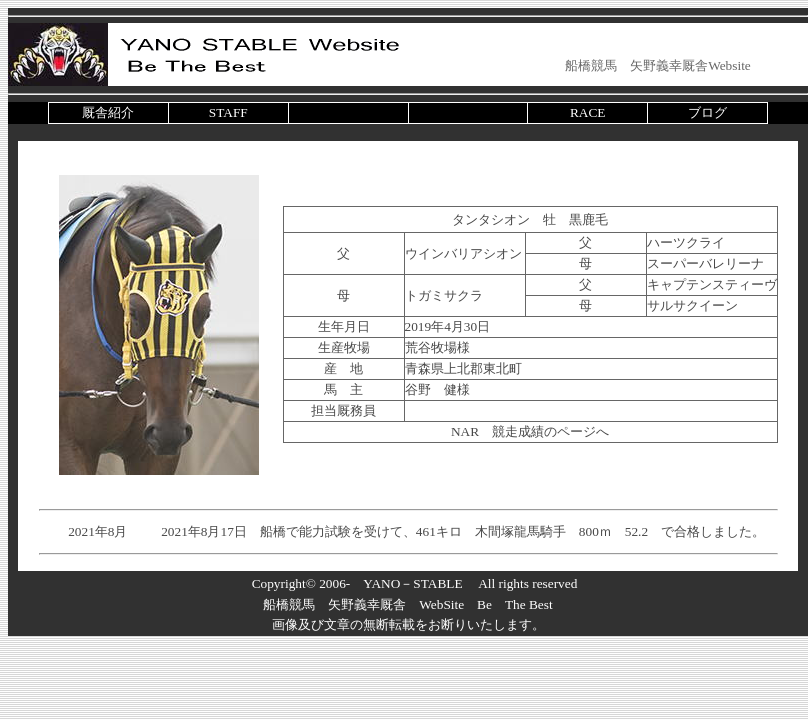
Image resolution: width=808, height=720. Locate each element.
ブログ (707, 112)
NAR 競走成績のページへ (530, 431)
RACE (588, 112)
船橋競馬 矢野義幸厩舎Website (658, 65)
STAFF (228, 112)
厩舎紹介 (108, 112)
